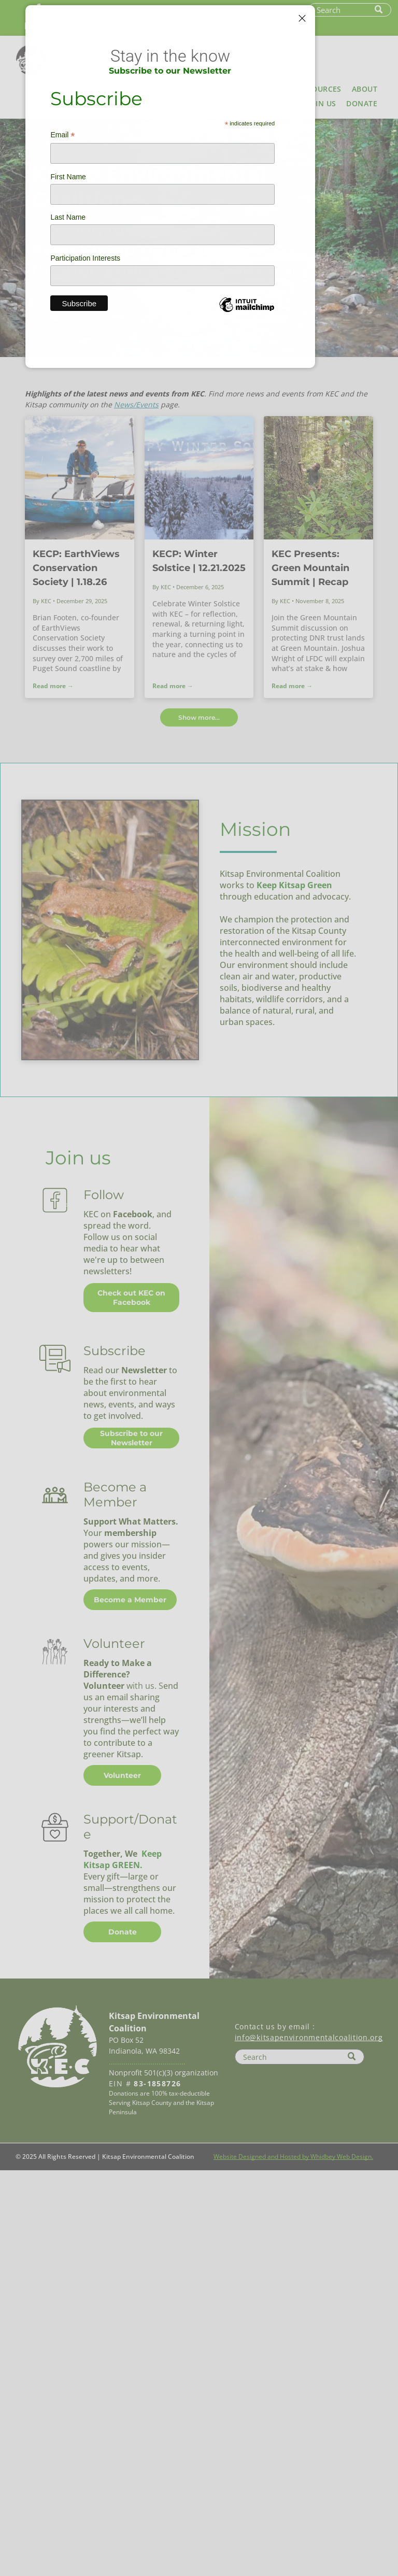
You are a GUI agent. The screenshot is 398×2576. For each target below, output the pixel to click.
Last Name (68, 217)
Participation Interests (85, 258)
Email (62, 135)
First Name (68, 177)
